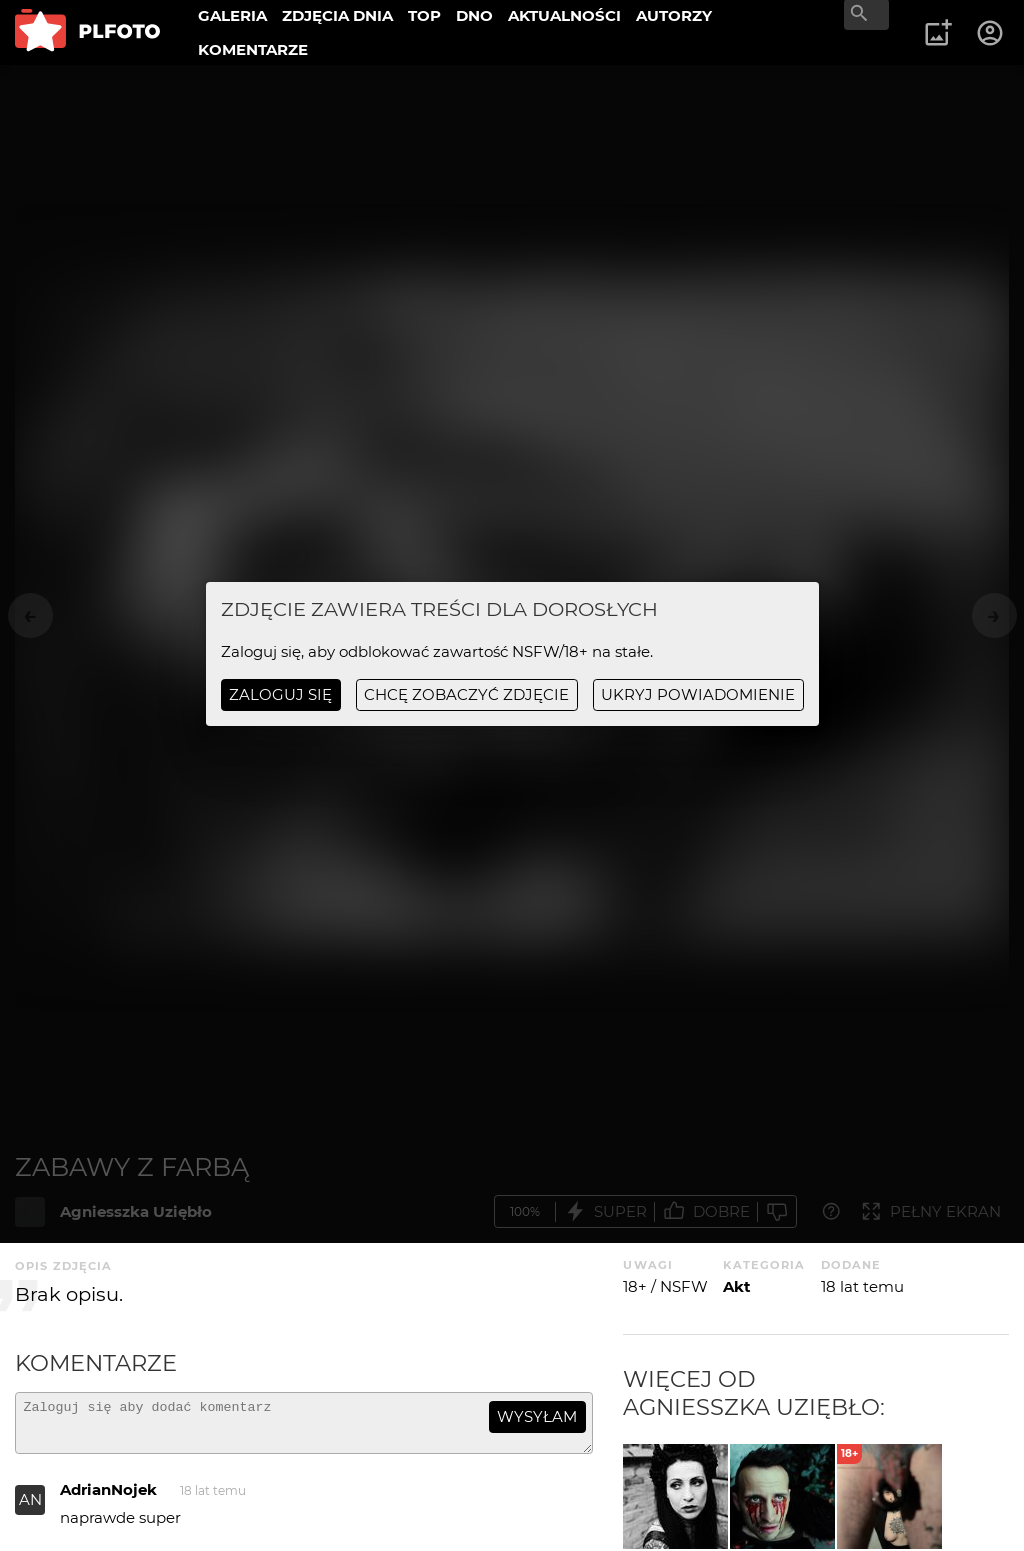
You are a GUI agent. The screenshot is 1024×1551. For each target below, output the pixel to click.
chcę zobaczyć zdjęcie (466, 694)
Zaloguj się (280, 694)
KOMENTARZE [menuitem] (253, 49)
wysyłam (537, 1416)
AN (30, 1508)
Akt (737, 1286)
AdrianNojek (108, 1498)
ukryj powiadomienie (698, 694)
